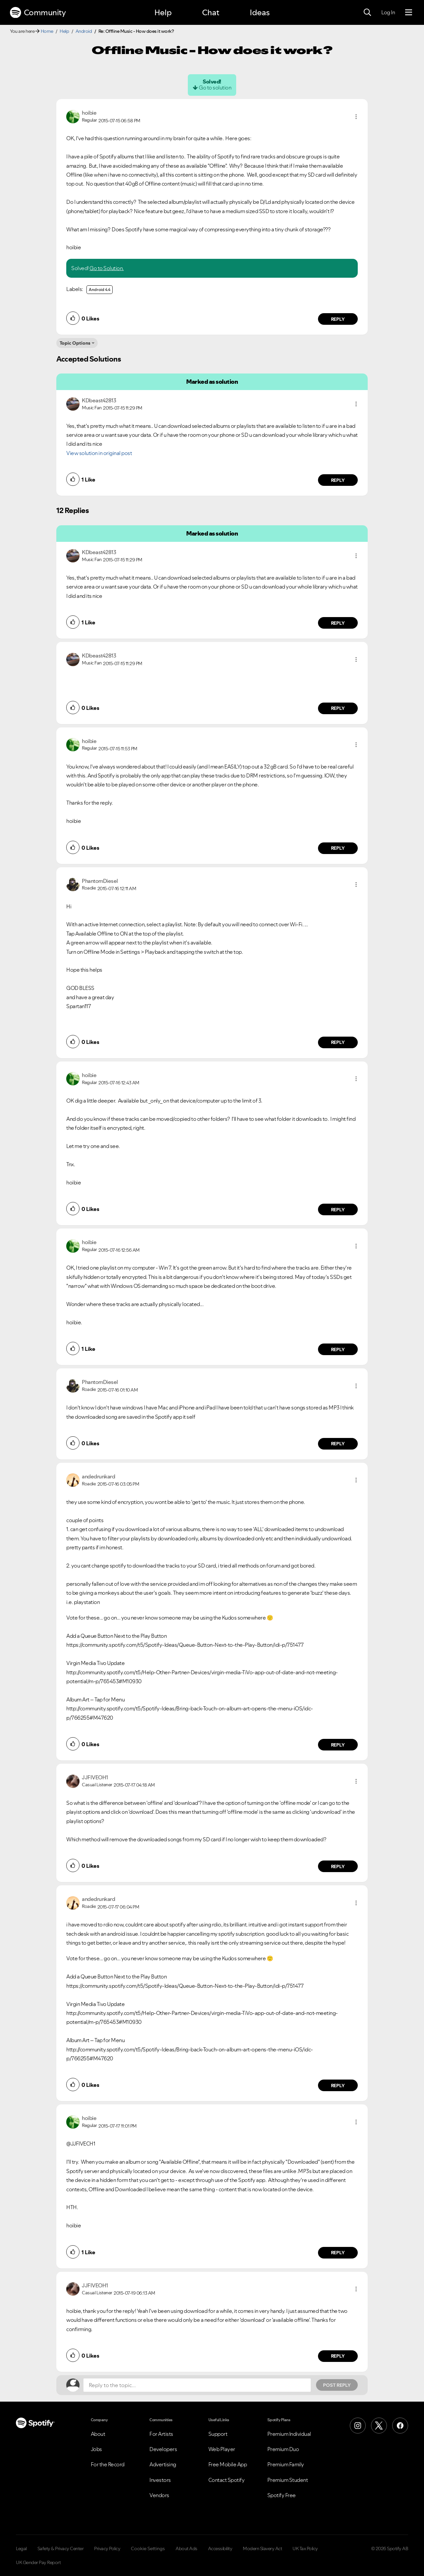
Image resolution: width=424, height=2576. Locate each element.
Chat (210, 12)
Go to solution (215, 87)
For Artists (161, 2433)
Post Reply (337, 2385)
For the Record (108, 2464)
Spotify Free (281, 2495)
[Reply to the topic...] (197, 2385)
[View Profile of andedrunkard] (98, 1476)
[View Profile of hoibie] (89, 112)
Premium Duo (283, 2449)
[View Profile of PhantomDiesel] (100, 881)
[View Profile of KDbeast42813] (99, 400)
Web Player (221, 2449)
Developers (163, 2449)
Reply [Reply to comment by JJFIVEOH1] (338, 1866)
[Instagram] (358, 2425)
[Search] (367, 12)
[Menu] (408, 12)
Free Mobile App (227, 2464)
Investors (160, 2480)
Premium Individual (289, 2433)
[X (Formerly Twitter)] (379, 2425)
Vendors (159, 2495)
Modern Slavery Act (262, 2548)
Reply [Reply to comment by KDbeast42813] (338, 480)
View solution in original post (99, 453)
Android (84, 31)
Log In (388, 12)
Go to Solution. (106, 268)
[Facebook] (400, 2425)
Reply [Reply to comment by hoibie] (338, 319)
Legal (21, 2548)
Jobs (96, 2449)
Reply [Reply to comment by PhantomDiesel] (338, 1042)
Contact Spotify (226, 2480)
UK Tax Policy (305, 2548)
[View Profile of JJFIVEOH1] (95, 1777)
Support (218, 2433)
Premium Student (287, 2480)
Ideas (260, 12)
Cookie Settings (148, 2548)
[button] (356, 117)
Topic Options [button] (75, 343)
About (98, 2433)
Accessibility (220, 2548)
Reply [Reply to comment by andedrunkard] (338, 1745)
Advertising (162, 2464)
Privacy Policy (107, 2548)
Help (163, 12)
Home (47, 31)
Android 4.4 (99, 289)
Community (38, 12)
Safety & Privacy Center (60, 2548)
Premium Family (285, 2464)
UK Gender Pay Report (38, 2562)
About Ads (186, 2548)
